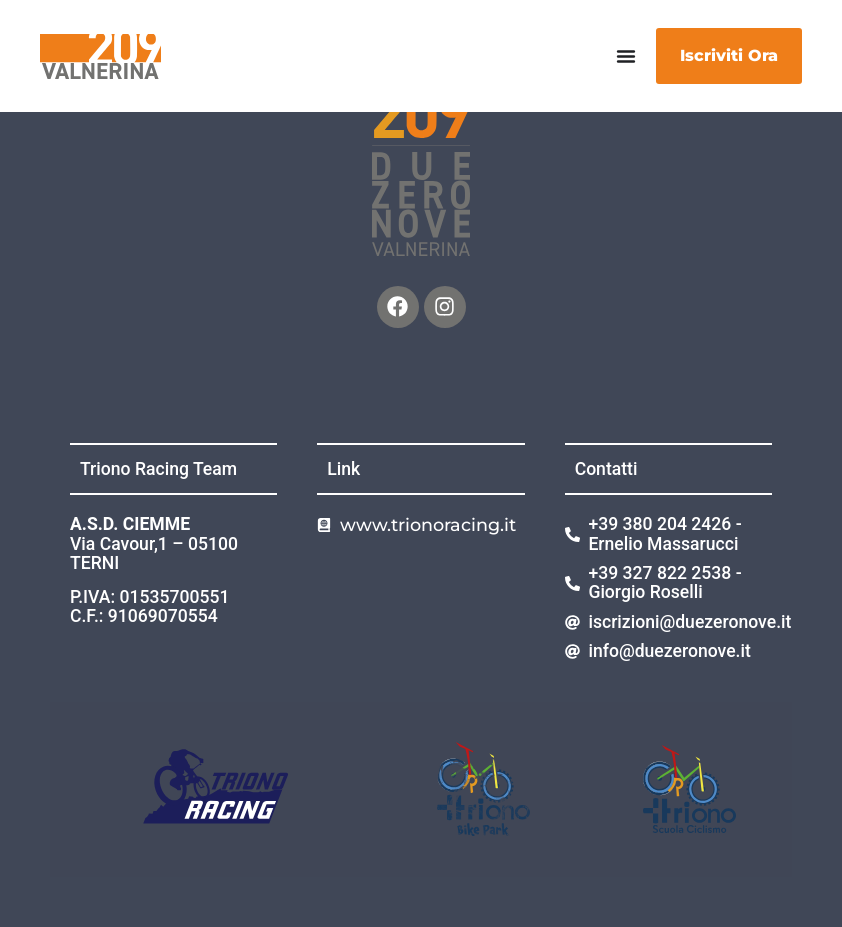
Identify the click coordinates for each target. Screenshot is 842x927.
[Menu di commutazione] (626, 56)
